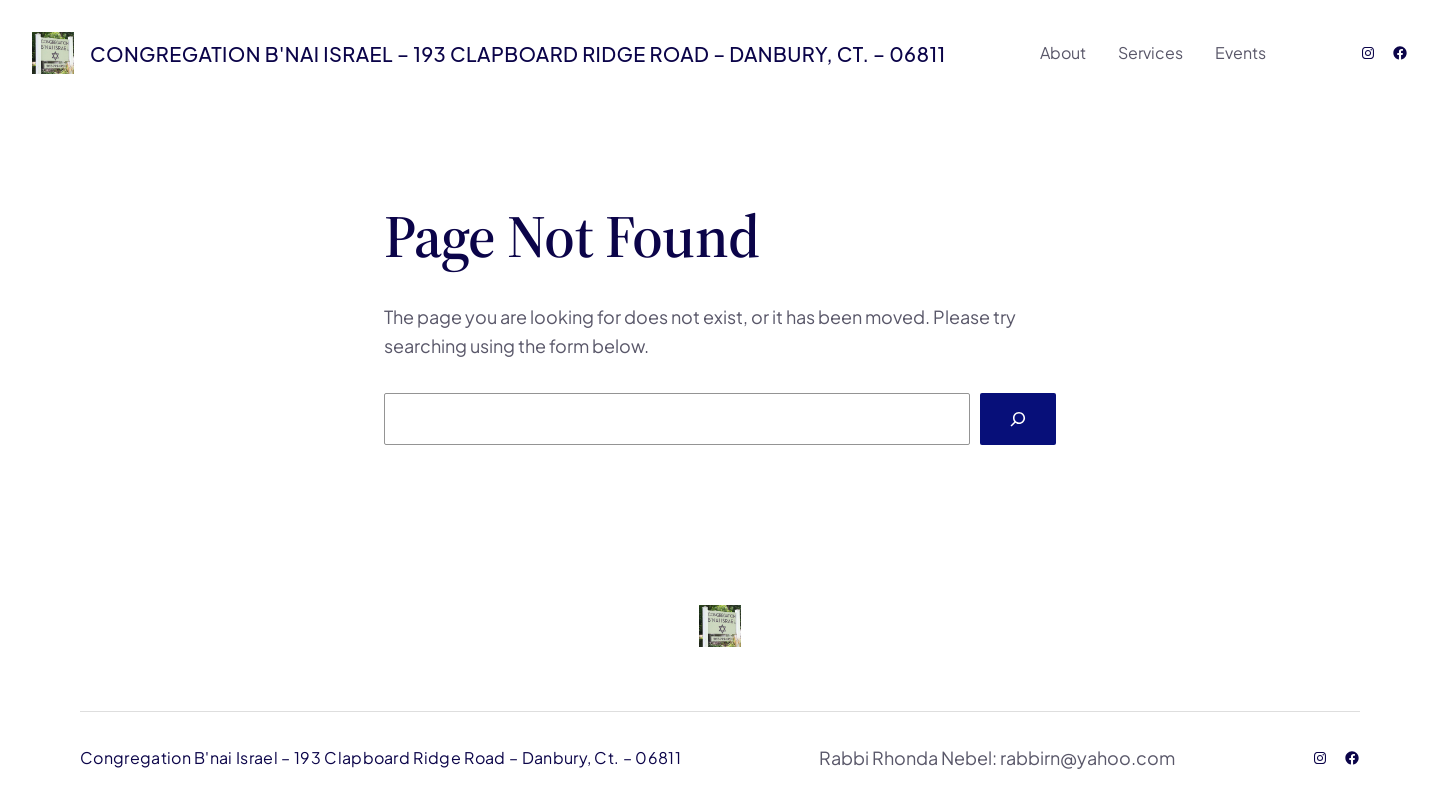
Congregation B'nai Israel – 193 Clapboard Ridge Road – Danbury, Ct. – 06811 (518, 53)
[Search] (1018, 419)
